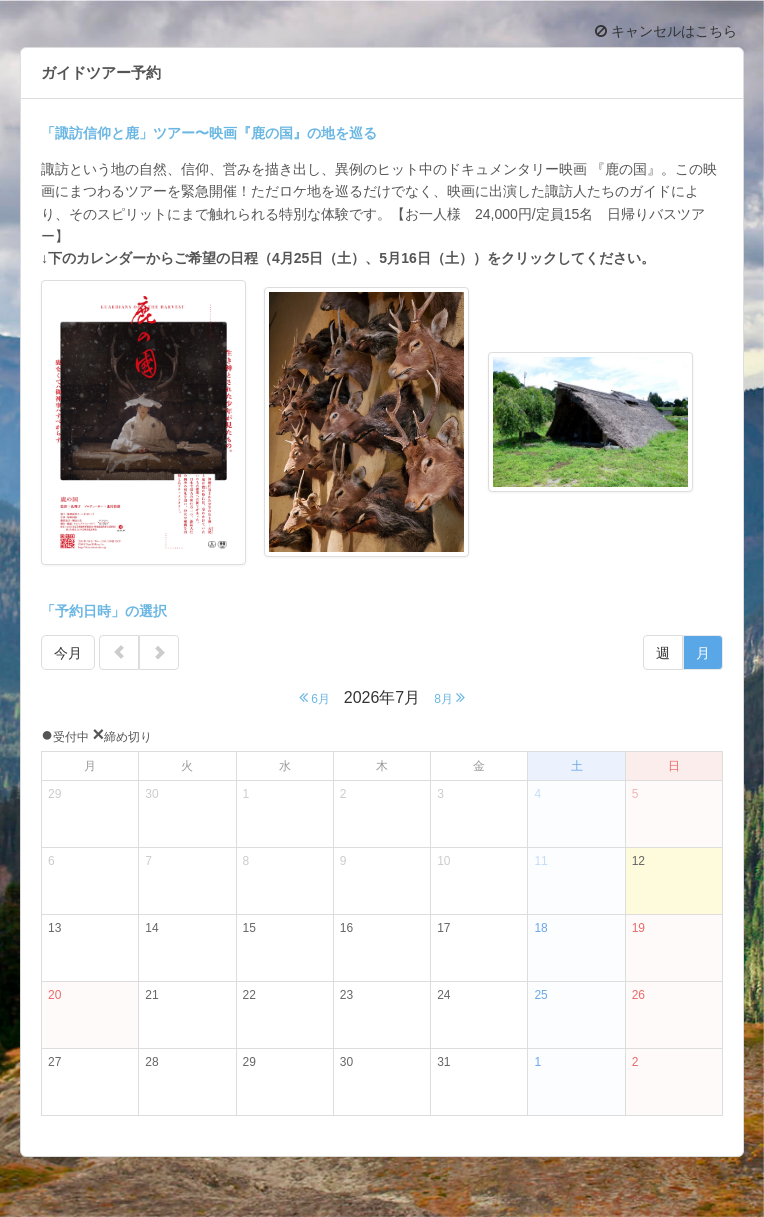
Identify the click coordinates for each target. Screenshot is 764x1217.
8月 (449, 697)
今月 (68, 653)
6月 (314, 697)
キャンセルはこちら (666, 31)
